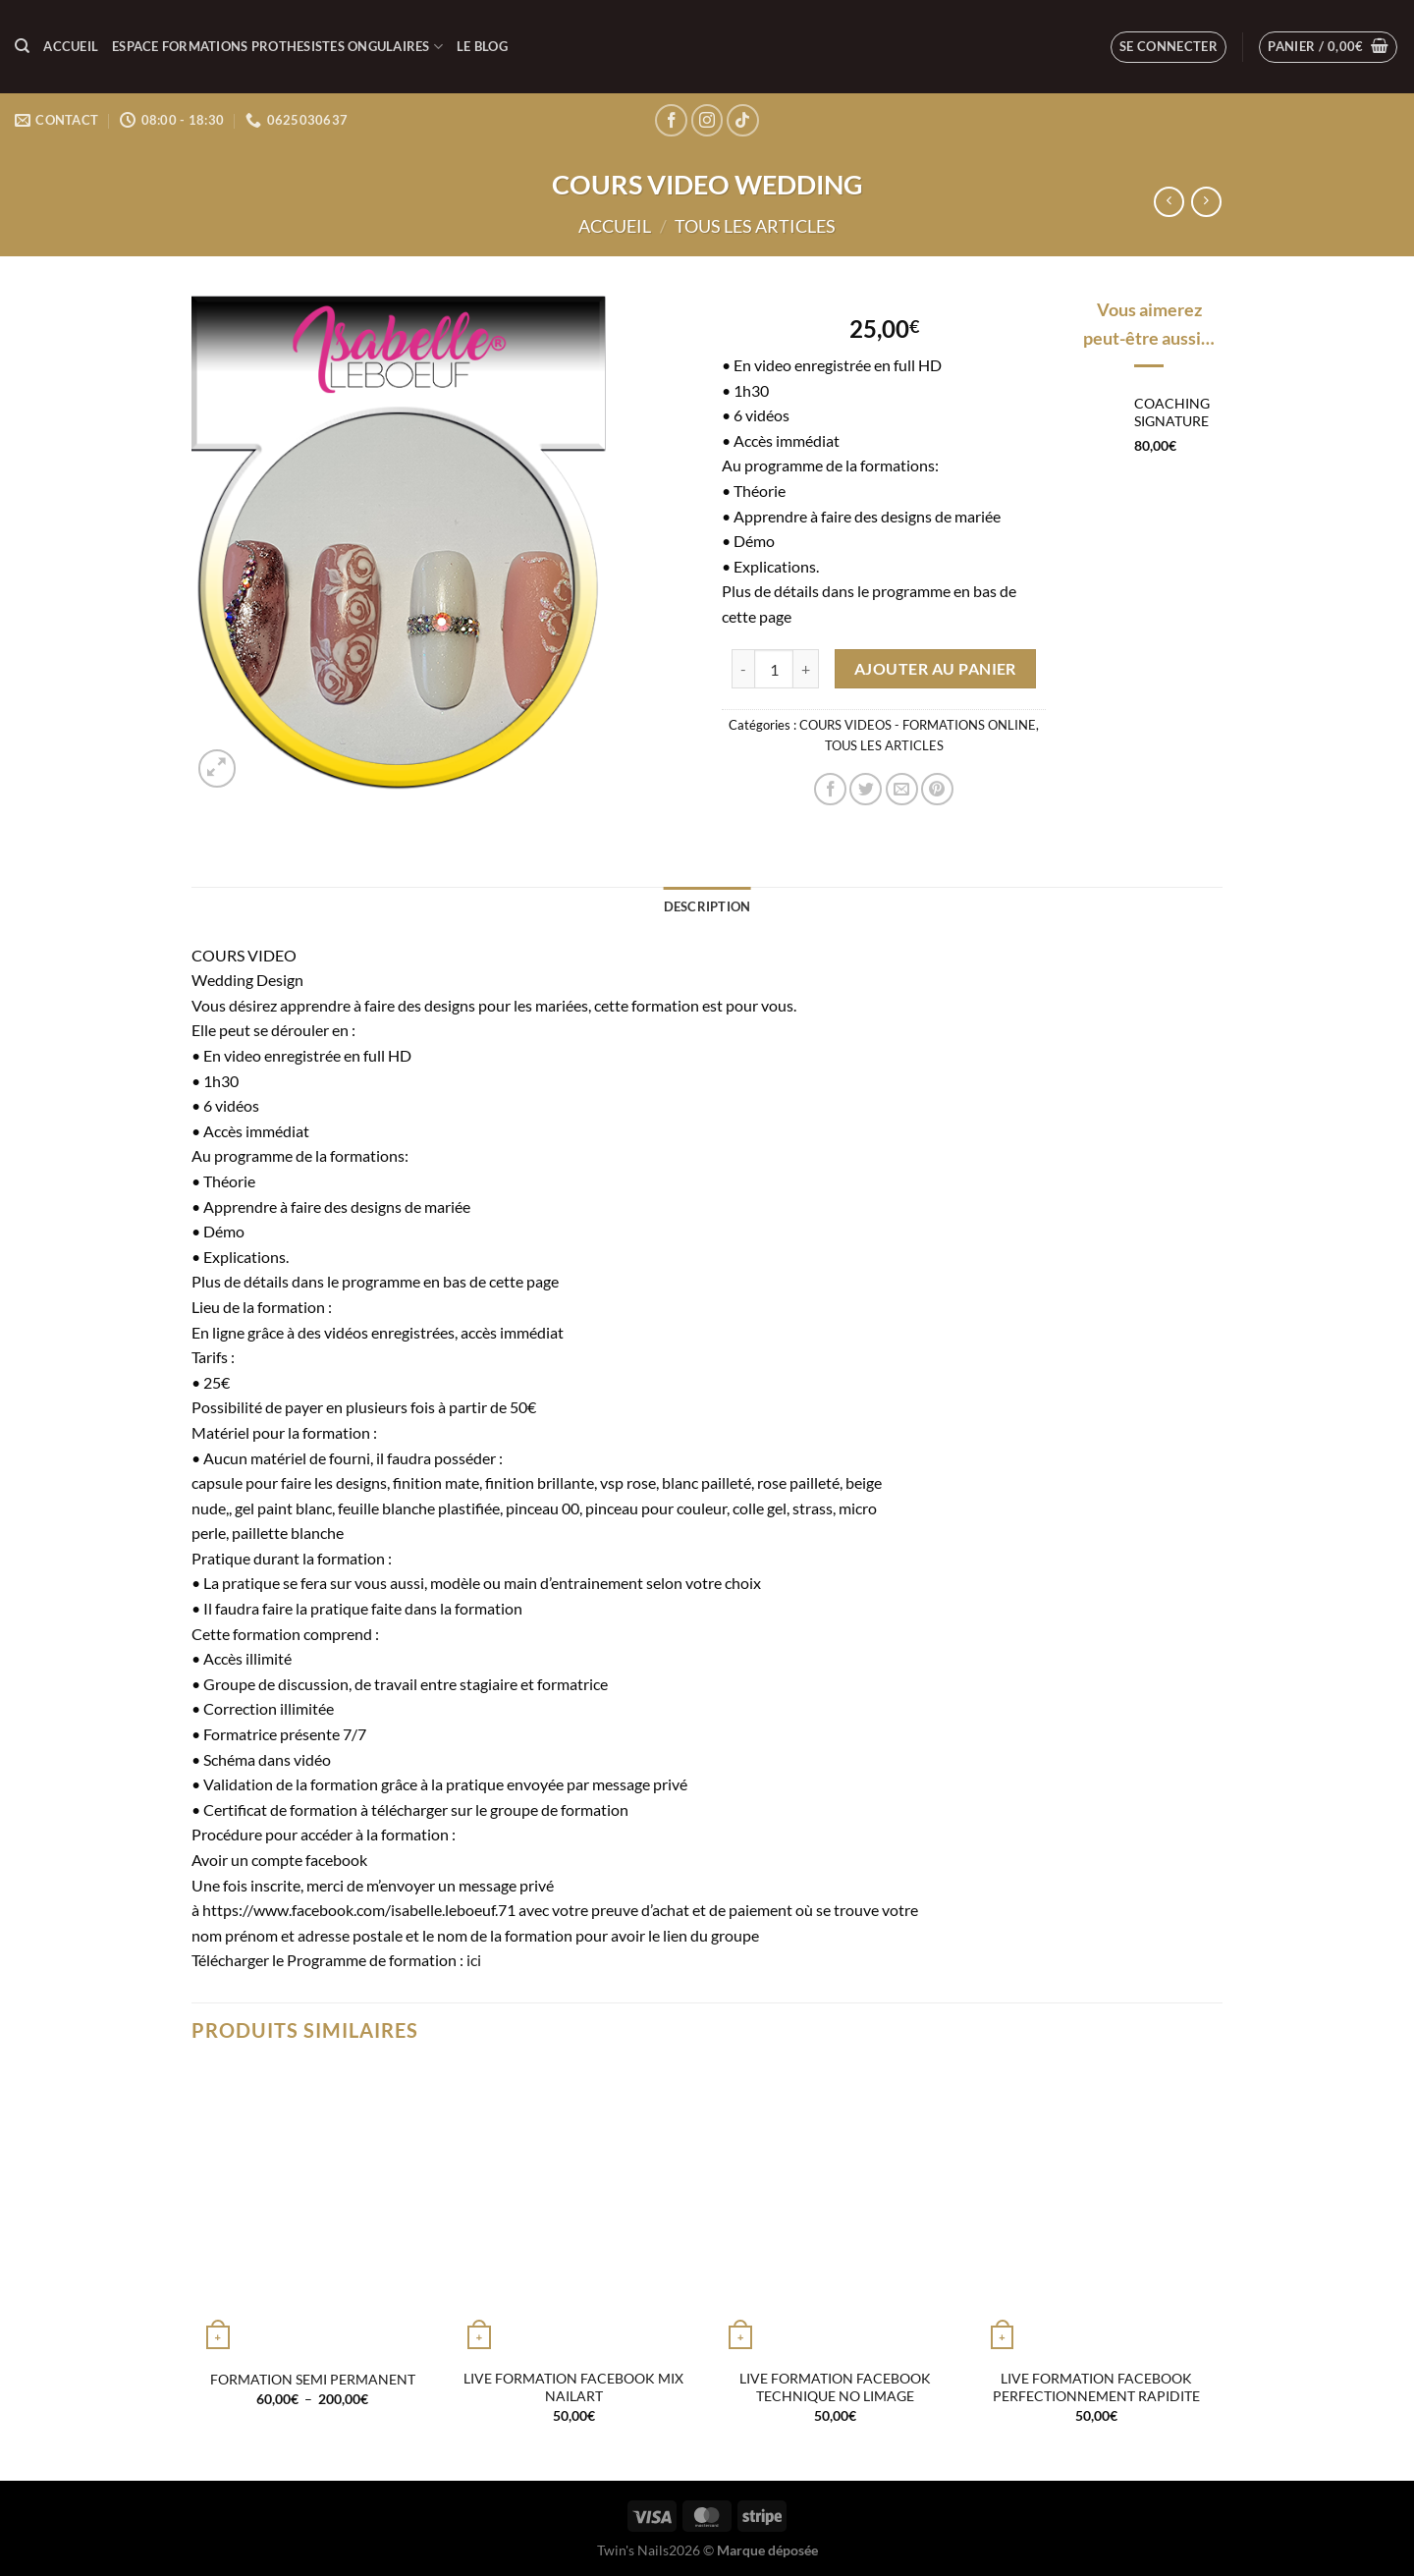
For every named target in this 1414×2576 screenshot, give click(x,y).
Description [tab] (707, 906)
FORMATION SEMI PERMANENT (312, 2379)
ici (473, 1959)
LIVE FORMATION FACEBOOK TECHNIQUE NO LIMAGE (835, 2387)
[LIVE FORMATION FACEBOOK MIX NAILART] (574, 2211)
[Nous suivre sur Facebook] (671, 120)
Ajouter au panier (935, 669)
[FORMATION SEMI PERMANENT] (312, 2211)
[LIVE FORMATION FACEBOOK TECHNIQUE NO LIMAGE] (835, 2211)
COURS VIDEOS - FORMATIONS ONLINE (917, 725)
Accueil (70, 46)
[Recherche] (22, 46)
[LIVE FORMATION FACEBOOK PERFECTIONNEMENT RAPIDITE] (1097, 2211)
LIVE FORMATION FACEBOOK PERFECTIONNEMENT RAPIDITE (1096, 2387)
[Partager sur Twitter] (865, 789)
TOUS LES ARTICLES (755, 226)
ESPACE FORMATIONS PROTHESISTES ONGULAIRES (277, 46)
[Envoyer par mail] (902, 789)
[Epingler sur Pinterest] (937, 789)
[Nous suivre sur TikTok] (743, 120)
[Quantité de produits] (773, 668)
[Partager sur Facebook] (830, 789)
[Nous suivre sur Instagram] (707, 120)
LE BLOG (482, 46)
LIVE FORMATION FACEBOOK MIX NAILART (573, 2387)
